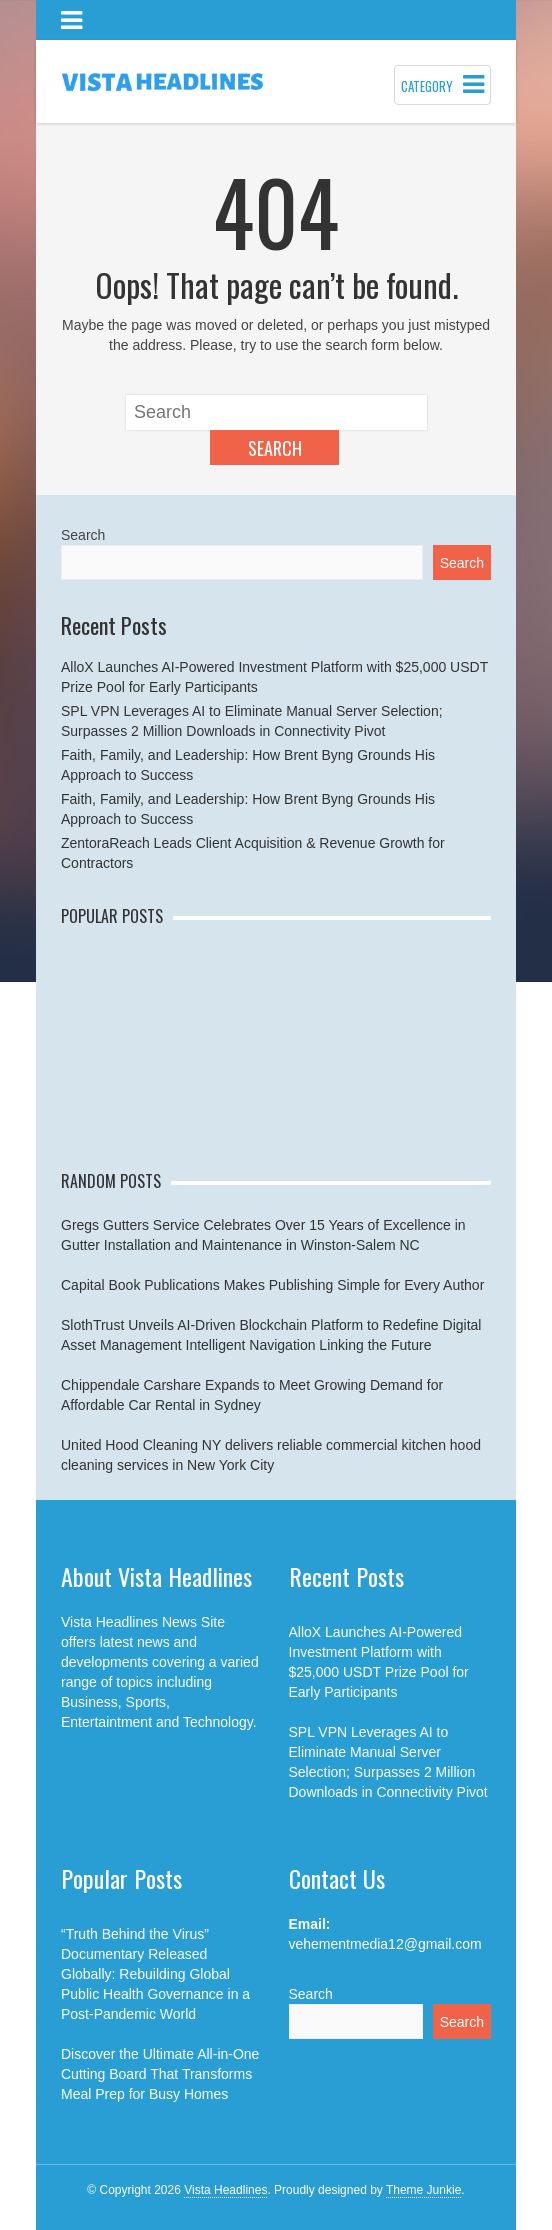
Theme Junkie (423, 2190)
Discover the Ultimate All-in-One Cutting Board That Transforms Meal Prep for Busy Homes (160, 2074)
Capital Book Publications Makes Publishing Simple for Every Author (272, 1285)
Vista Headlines (225, 2190)
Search (275, 448)
